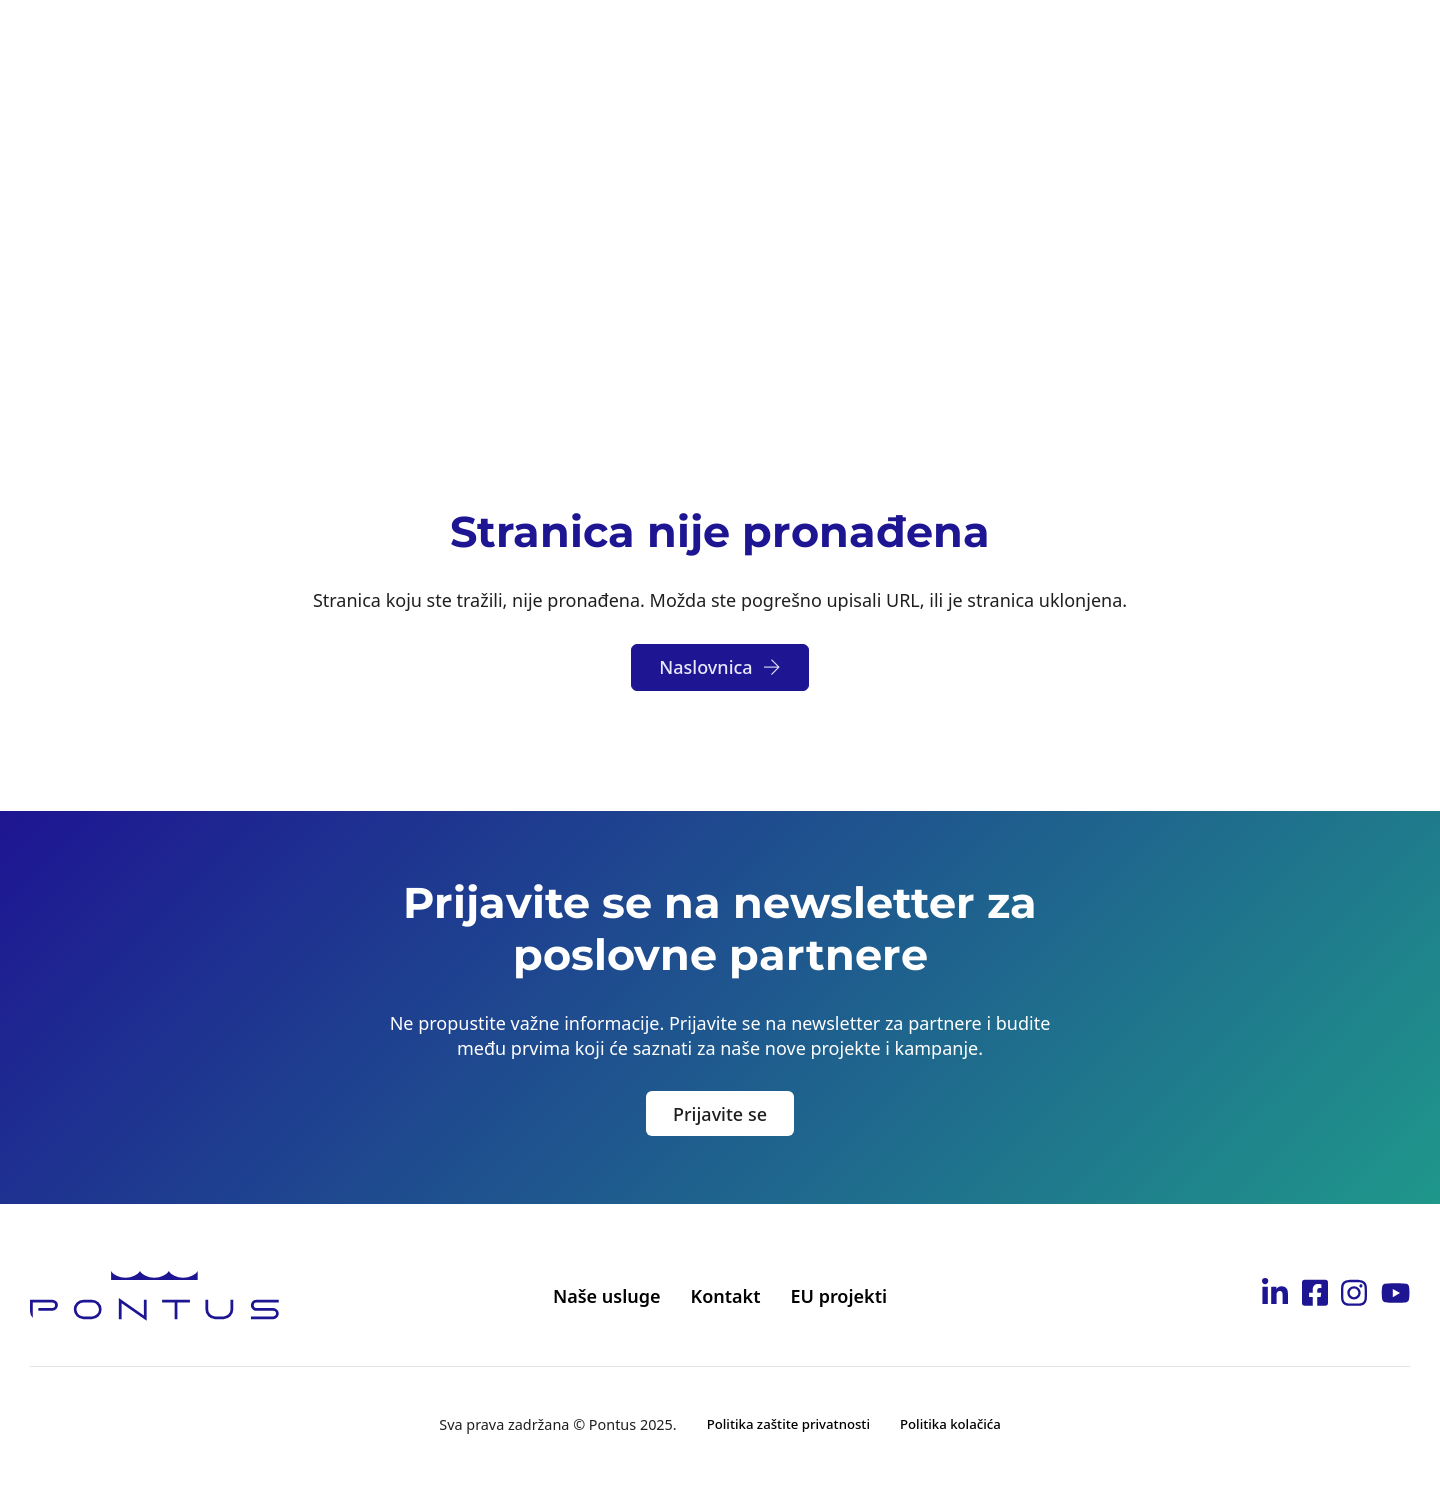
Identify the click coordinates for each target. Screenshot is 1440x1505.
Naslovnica (719, 667)
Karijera (907, 41)
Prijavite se (720, 1114)
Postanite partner (764, 41)
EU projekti (838, 1296)
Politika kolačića (950, 1424)
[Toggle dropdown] (479, 42)
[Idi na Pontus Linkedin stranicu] (1275, 1296)
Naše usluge (607, 1296)
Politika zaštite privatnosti (788, 1424)
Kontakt (1147, 41)
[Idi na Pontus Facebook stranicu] (1315, 1296)
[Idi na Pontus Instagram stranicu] (1354, 1296)
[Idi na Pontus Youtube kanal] (1395, 1296)
